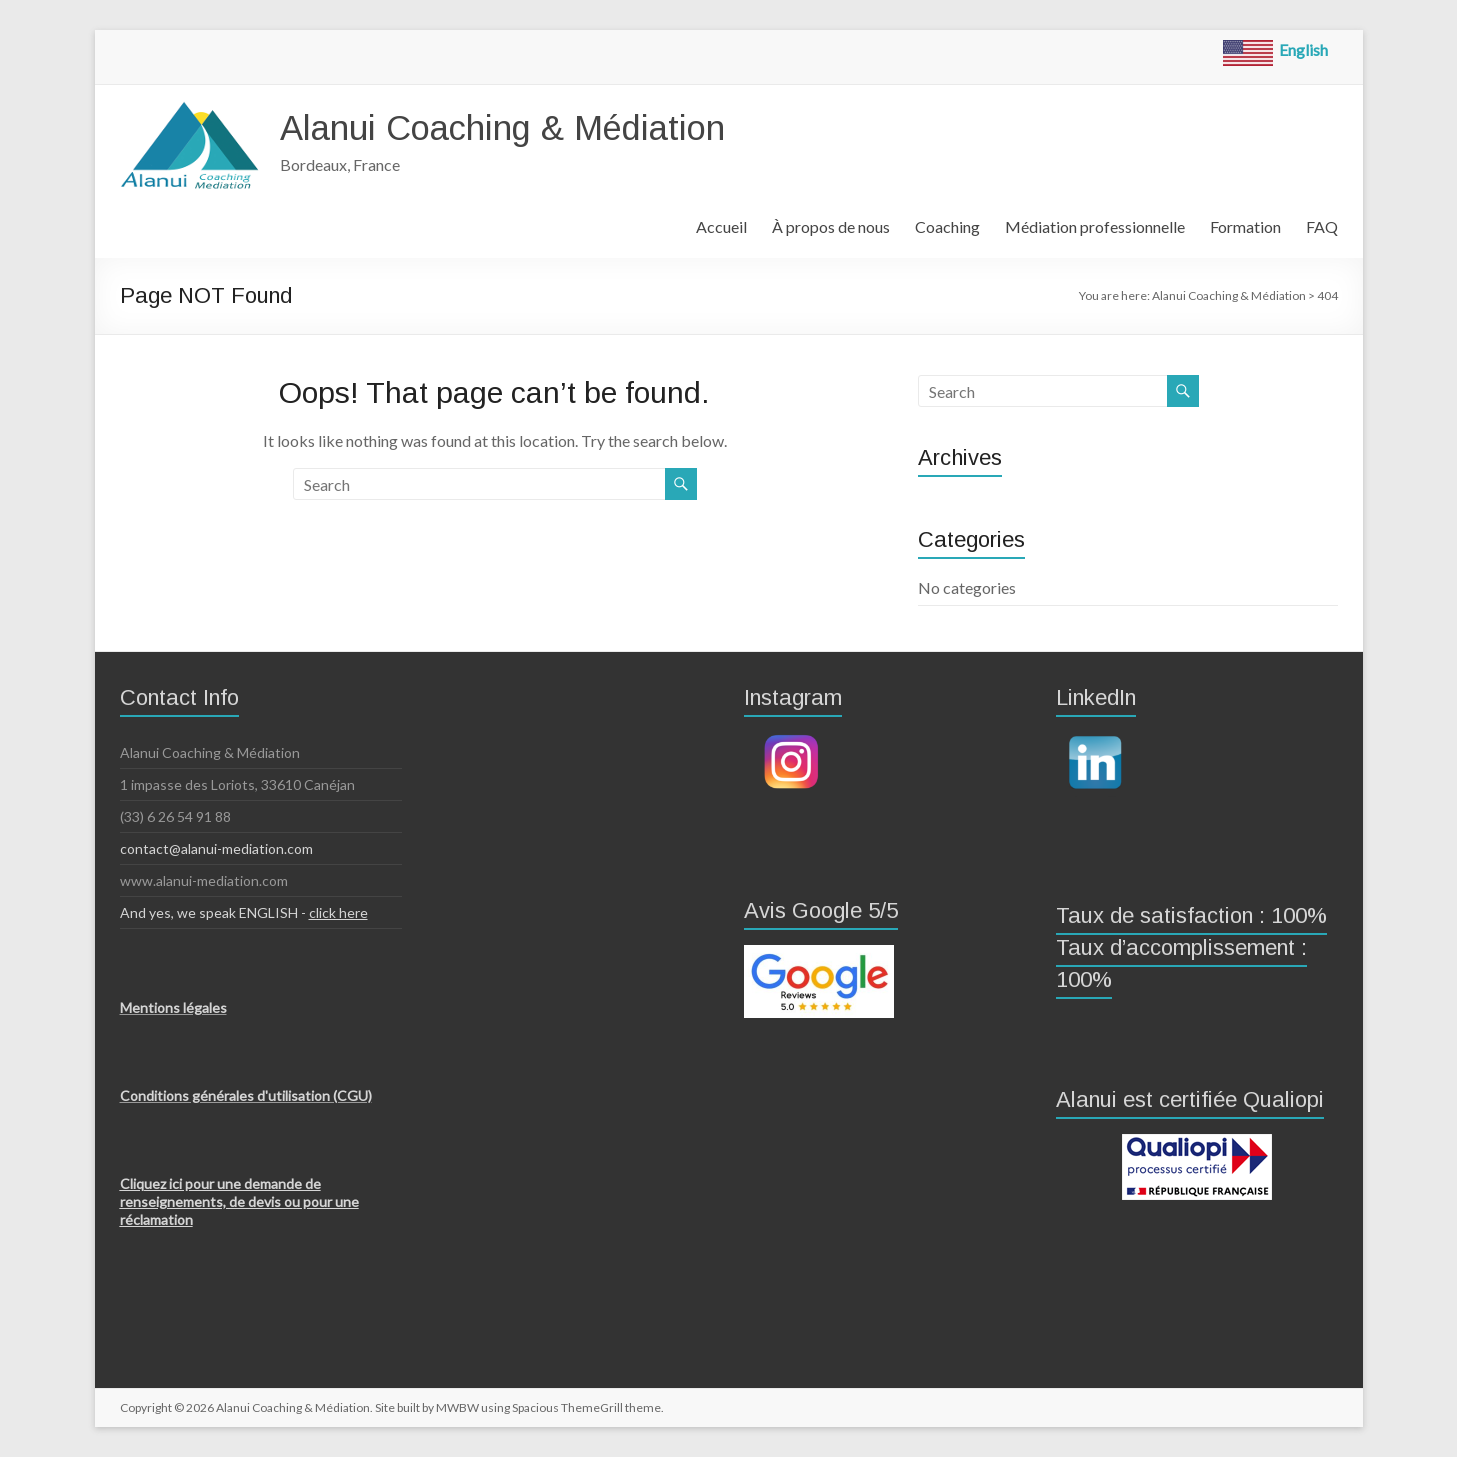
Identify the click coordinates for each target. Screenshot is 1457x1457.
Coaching (947, 226)
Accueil (721, 226)
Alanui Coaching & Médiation (516, 127)
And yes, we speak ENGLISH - (244, 912)
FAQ (1322, 226)
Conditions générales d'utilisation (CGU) (246, 1095)
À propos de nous (831, 226)
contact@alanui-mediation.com (216, 848)
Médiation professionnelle (1095, 226)
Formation (1245, 226)
